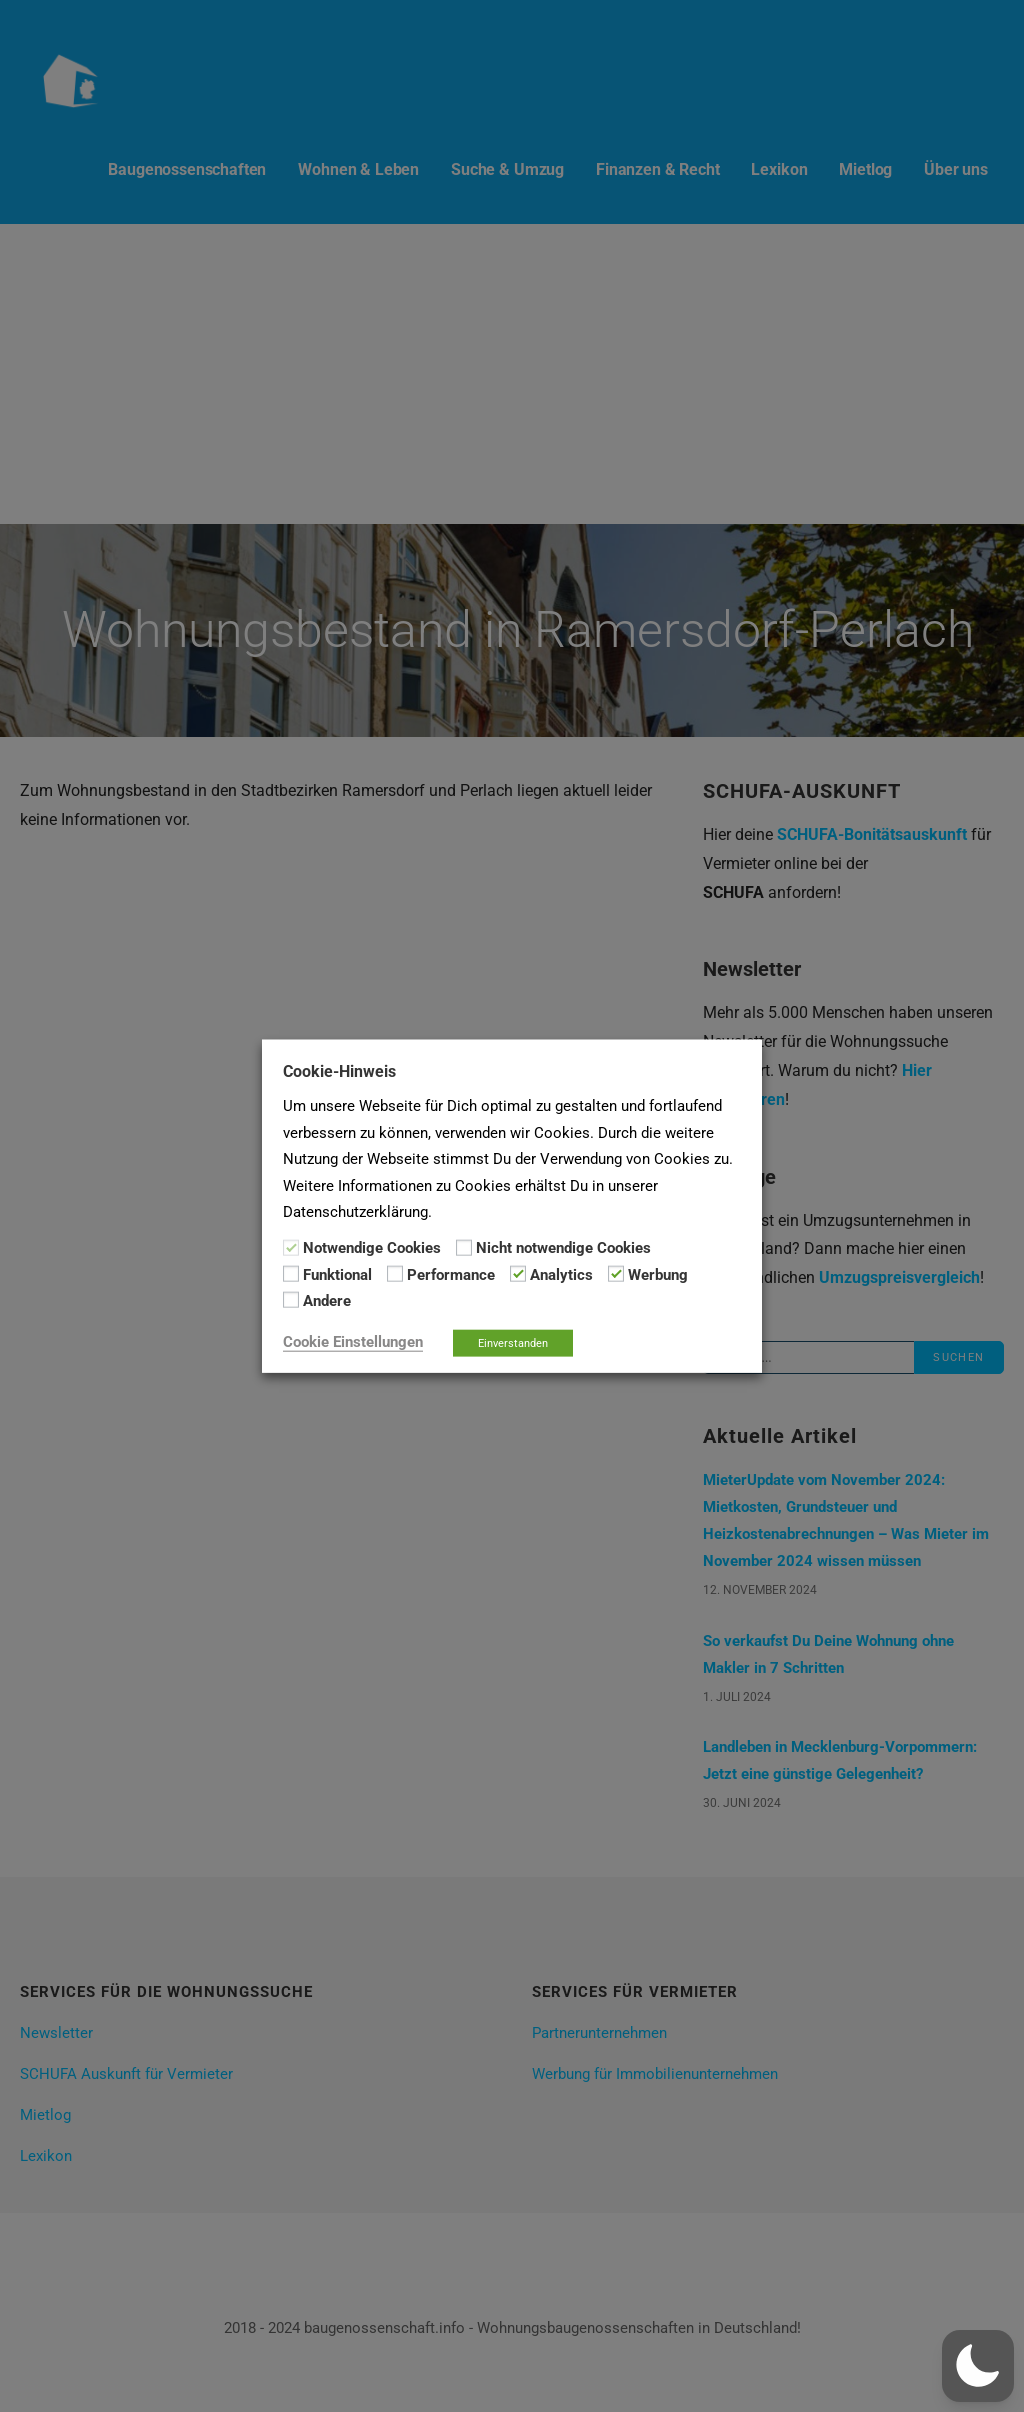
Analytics (561, 1275)
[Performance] (395, 1274)
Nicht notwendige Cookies (563, 1248)
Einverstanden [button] (513, 1342)
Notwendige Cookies (372, 1248)
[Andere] (291, 1300)
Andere (327, 1301)
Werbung (658, 1275)
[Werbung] (616, 1274)
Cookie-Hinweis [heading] (339, 1071)
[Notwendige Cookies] (291, 1247)
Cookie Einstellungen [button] (353, 1341)
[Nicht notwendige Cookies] (464, 1247)
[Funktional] (291, 1274)
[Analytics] (518, 1274)
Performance (451, 1275)
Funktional (337, 1275)
